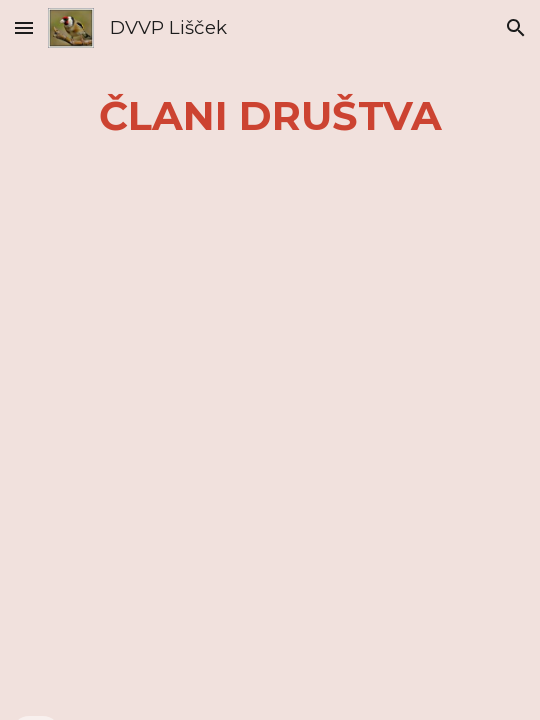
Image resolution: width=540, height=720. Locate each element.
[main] (270, 115)
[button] (24, 27)
